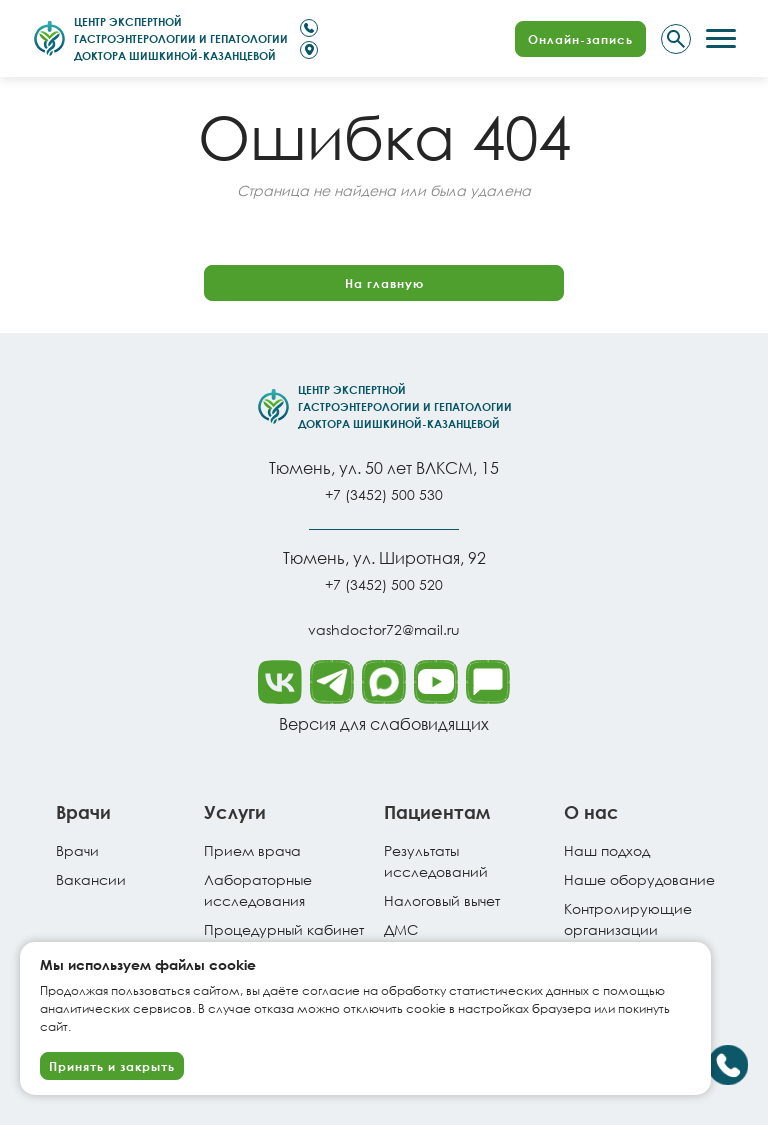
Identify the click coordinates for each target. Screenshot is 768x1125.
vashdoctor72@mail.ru (384, 629)
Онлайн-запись (580, 39)
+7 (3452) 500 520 (384, 584)
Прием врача (252, 850)
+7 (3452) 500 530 (384, 494)
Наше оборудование (639, 879)
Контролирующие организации (628, 919)
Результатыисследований (436, 861)
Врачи (77, 850)
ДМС (401, 929)
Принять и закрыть (112, 1066)
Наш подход (607, 850)
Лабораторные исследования (258, 890)
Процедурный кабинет (284, 929)
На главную (384, 283)
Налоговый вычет (442, 900)
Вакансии (91, 879)
